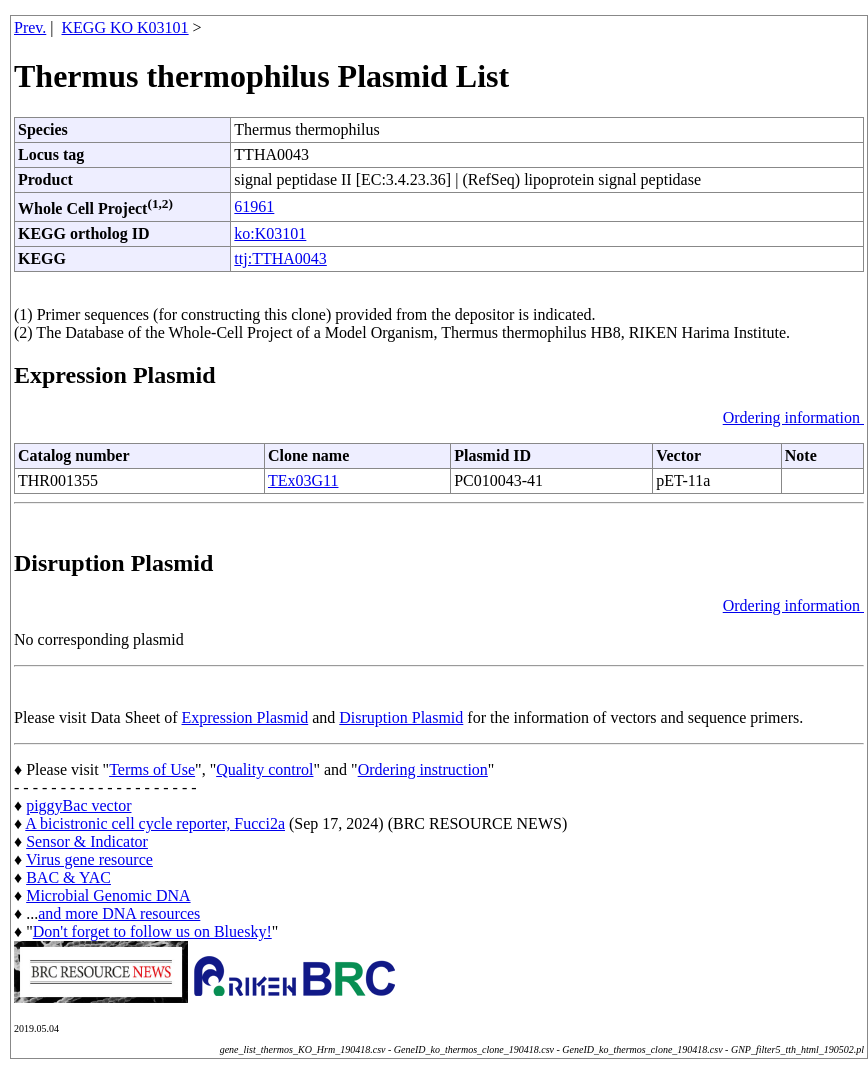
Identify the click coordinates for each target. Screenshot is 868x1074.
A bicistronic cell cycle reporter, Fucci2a (155, 823)
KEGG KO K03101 (125, 27)
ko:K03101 (270, 233)
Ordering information (793, 417)
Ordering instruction (423, 769)
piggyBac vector (78, 805)
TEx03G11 (303, 480)
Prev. (30, 27)
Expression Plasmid (245, 717)
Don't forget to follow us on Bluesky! (152, 931)
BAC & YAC (68, 877)
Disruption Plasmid (401, 717)
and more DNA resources (119, 913)
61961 (254, 206)
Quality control (264, 769)
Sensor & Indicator (87, 841)
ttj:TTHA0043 (280, 258)
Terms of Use (152, 769)
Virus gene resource (89, 859)
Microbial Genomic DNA (108, 895)
